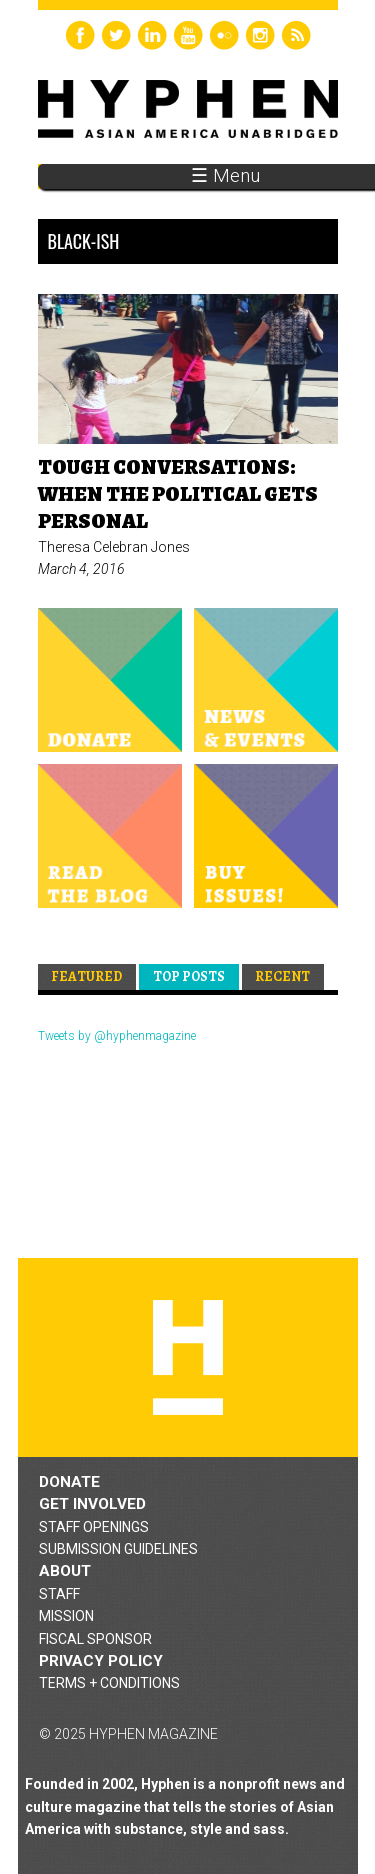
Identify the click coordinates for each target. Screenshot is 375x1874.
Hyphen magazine (188, 1357)
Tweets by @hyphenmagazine (117, 1036)
